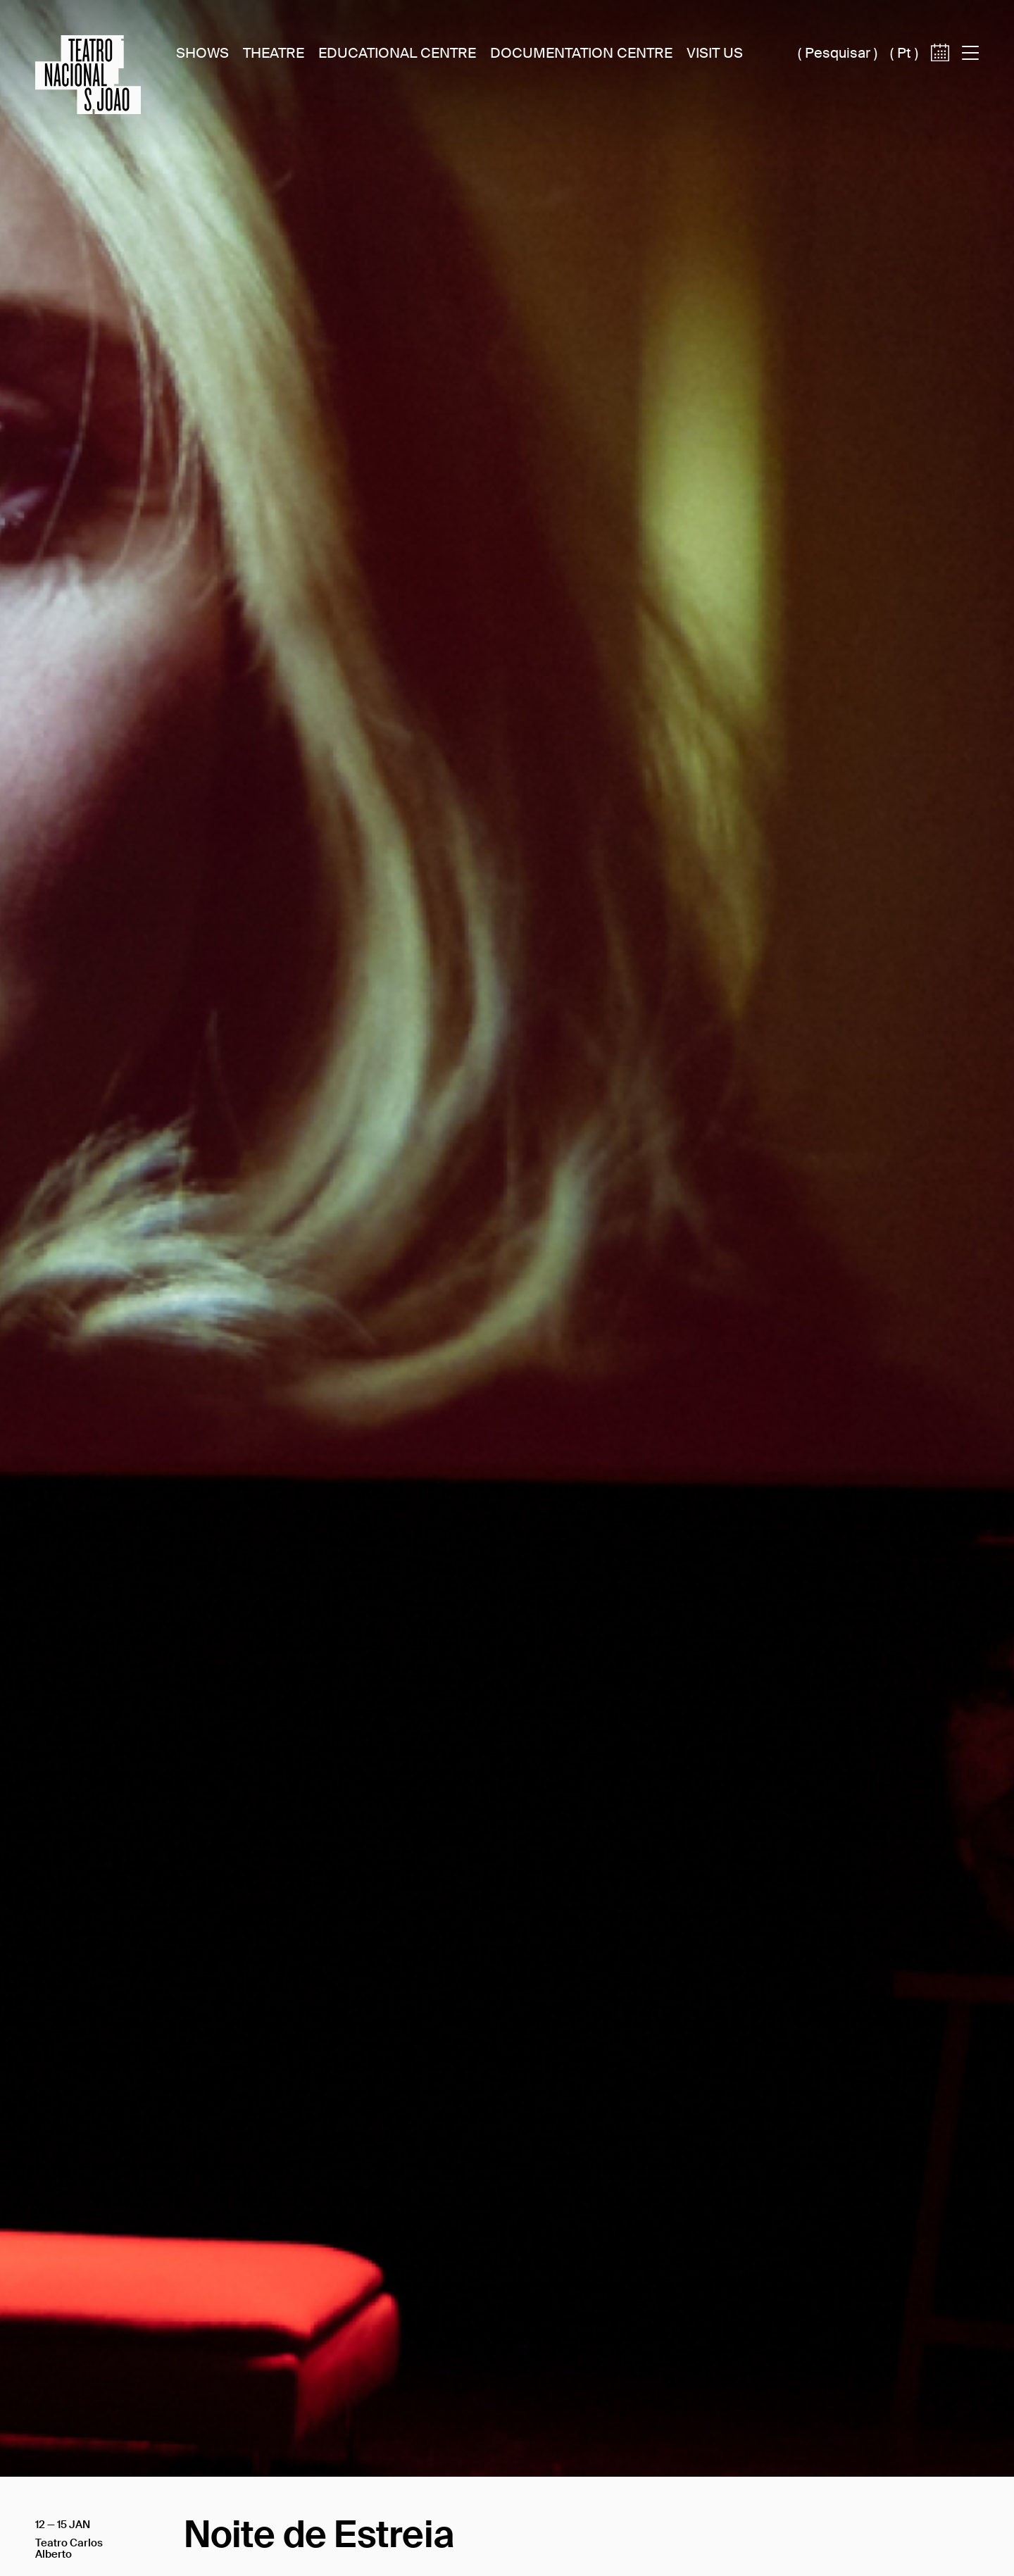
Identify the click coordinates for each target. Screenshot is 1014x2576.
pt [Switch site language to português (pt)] (904, 53)
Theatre (273, 53)
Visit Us (715, 53)
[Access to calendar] (940, 76)
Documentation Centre (581, 53)
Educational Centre (397, 53)
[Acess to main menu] (970, 53)
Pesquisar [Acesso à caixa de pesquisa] (837, 53)
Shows (202, 53)
